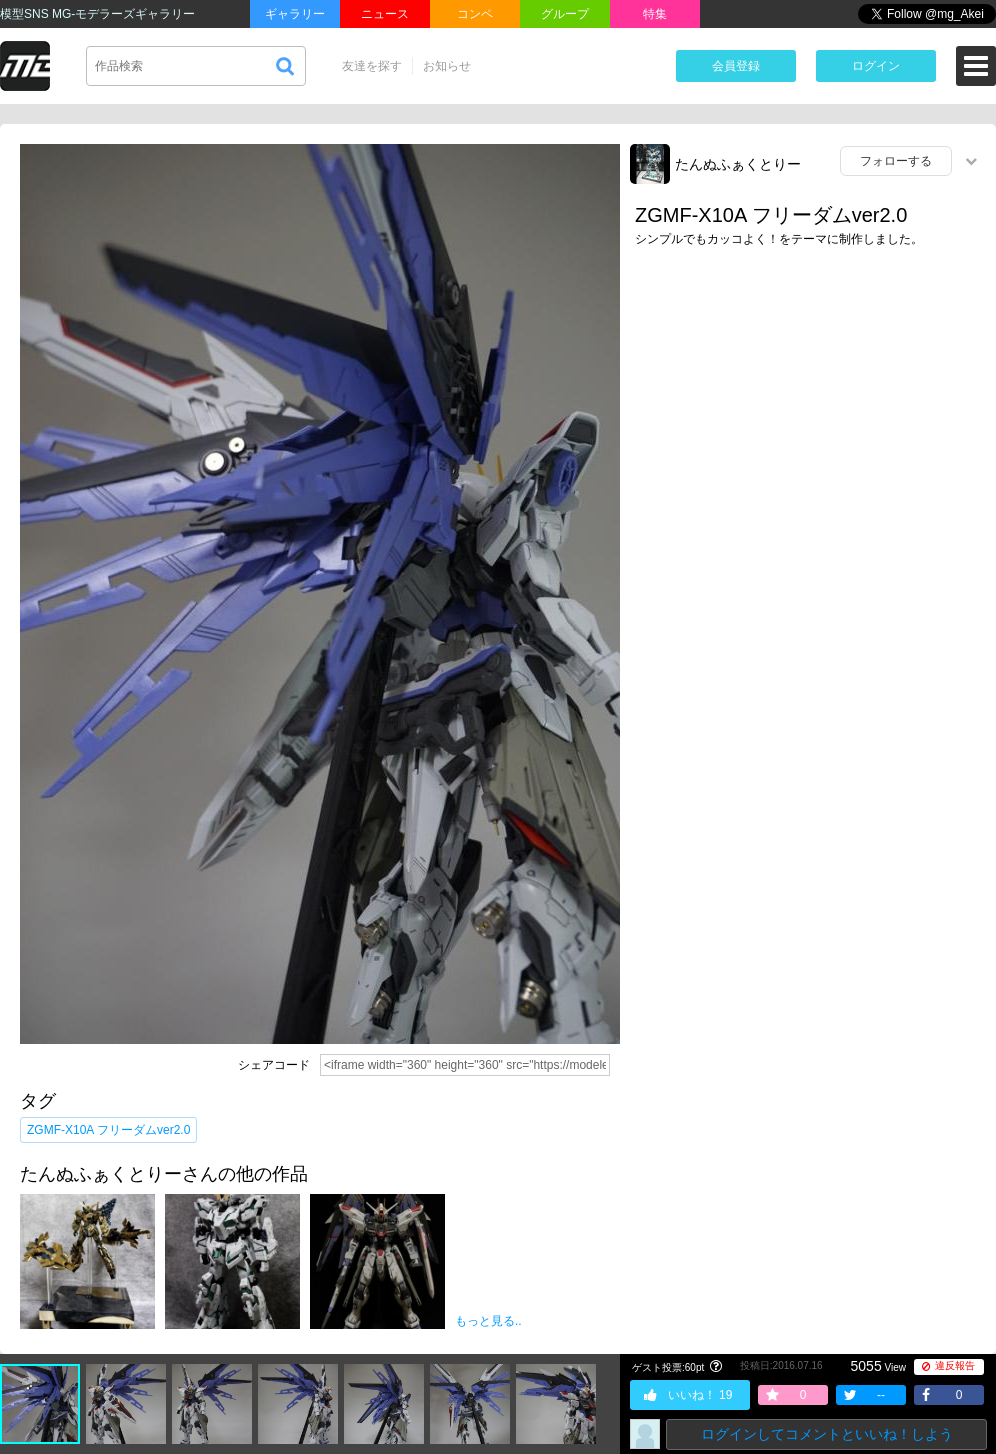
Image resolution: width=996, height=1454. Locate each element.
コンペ (475, 14)
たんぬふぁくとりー (738, 164)
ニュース (385, 14)
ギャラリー (295, 14)
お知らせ (447, 66)
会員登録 (736, 66)
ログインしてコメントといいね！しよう (827, 1434)
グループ (565, 14)
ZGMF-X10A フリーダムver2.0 (108, 1130)
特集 (655, 14)
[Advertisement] (808, 377)
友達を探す (372, 66)
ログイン (876, 66)
